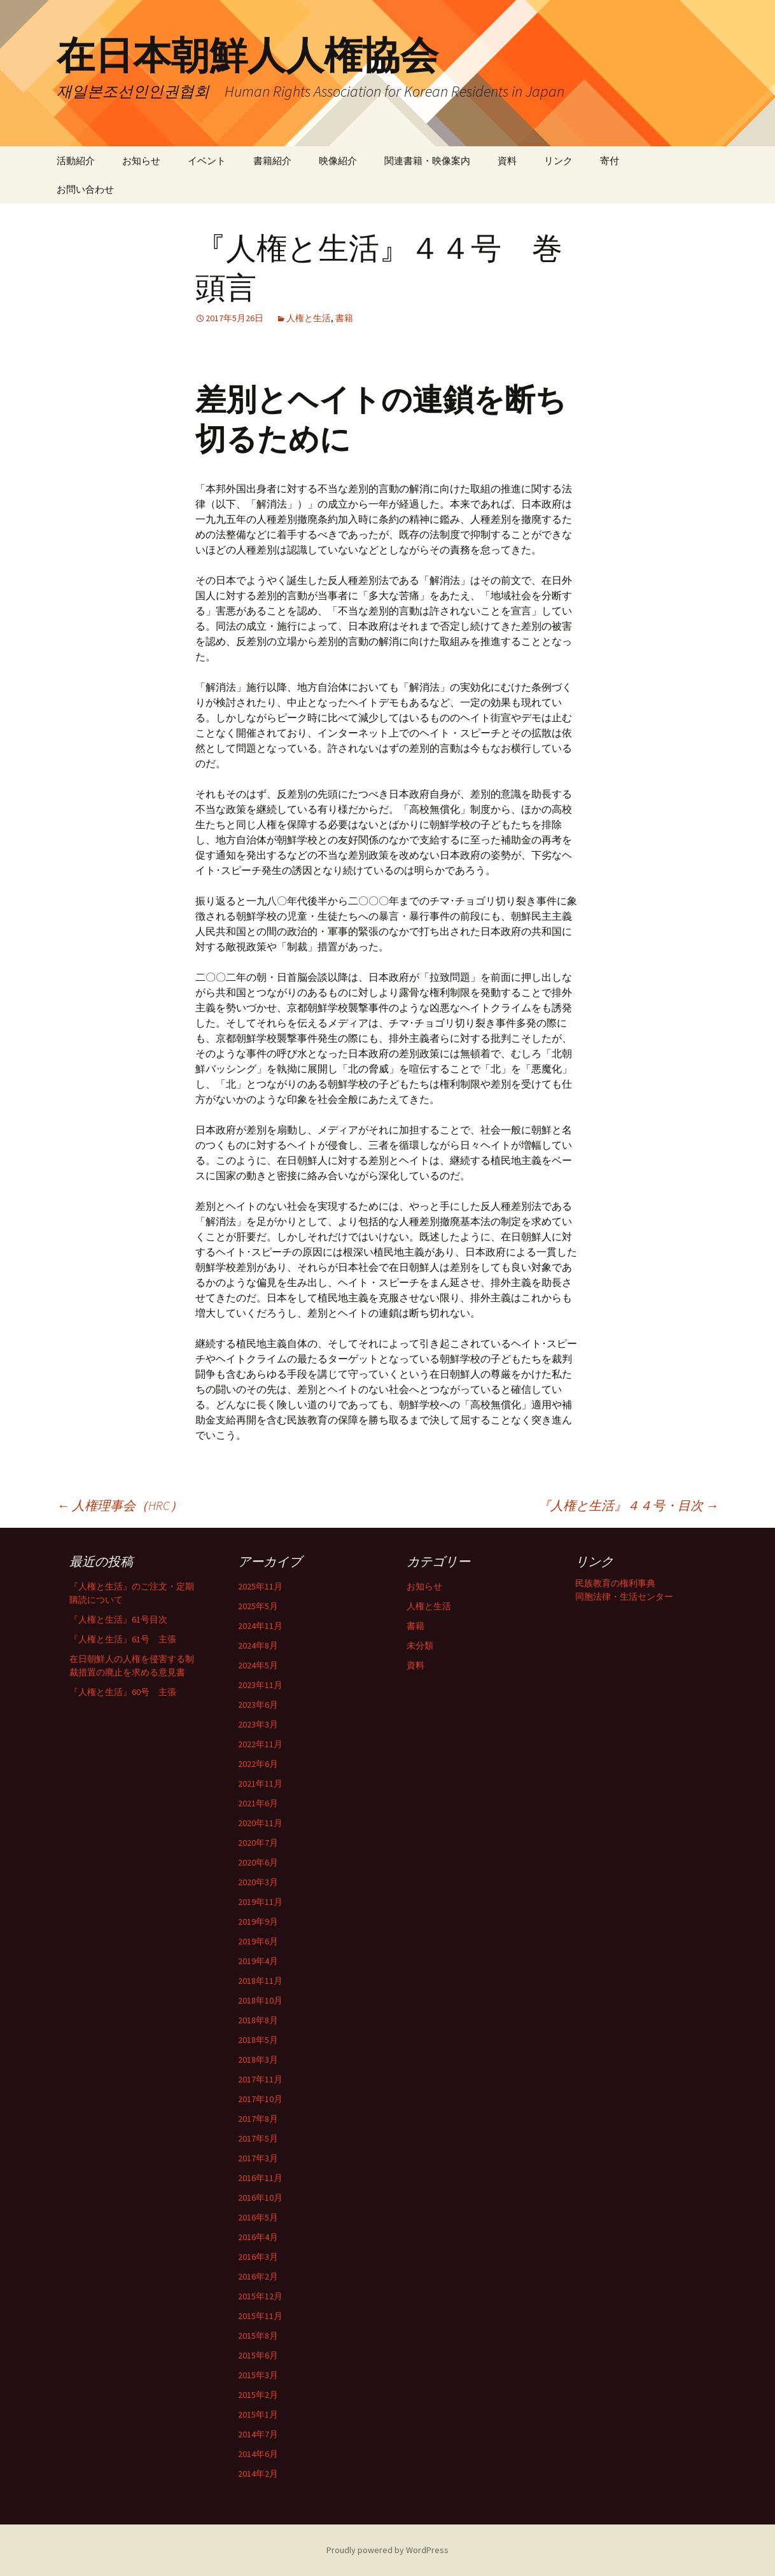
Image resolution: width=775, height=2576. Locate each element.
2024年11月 (260, 1625)
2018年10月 (260, 2000)
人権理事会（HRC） (120, 1505)
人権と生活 (308, 318)
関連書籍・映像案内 (427, 161)
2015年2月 (258, 2394)
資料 (507, 161)
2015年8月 (258, 2335)
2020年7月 (258, 1842)
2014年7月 (258, 2434)
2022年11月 (260, 1744)
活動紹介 (76, 161)
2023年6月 (258, 1704)
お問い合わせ (85, 189)
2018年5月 (258, 2040)
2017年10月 (260, 2099)
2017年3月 (258, 2158)
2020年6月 (258, 1862)
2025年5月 (258, 1606)
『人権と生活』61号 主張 (122, 1639)
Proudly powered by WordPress (387, 2550)
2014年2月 (258, 2473)
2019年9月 (258, 1921)
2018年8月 (258, 2020)
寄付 (609, 161)
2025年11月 (260, 1586)
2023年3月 (258, 1724)
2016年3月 (258, 2256)
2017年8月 (258, 2118)
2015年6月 (258, 2355)
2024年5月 (258, 1665)
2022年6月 (258, 1763)
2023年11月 (260, 1685)
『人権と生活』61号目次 (118, 1619)
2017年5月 (258, 2138)
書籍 (344, 318)
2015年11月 (260, 2316)
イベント (207, 161)
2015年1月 (258, 2414)
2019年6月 (258, 1941)
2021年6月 (258, 1803)
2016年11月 (260, 2178)
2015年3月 (258, 2375)
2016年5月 (258, 2217)
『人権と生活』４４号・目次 (628, 1505)
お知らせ (141, 161)
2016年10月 (260, 2197)
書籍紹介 (272, 161)
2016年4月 (258, 2237)
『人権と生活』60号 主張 (122, 1692)
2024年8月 (258, 1645)
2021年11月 (260, 1783)
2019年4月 (258, 1961)
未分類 (420, 1645)
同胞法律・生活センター (624, 1596)
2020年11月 (260, 1823)
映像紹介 (338, 161)
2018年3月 (258, 2059)
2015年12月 (260, 2296)
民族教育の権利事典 (615, 1583)
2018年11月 (260, 1980)
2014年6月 (258, 2454)
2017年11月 (260, 2079)
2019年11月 (260, 1902)
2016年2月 (258, 2276)
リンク (558, 161)
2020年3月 (258, 1882)
